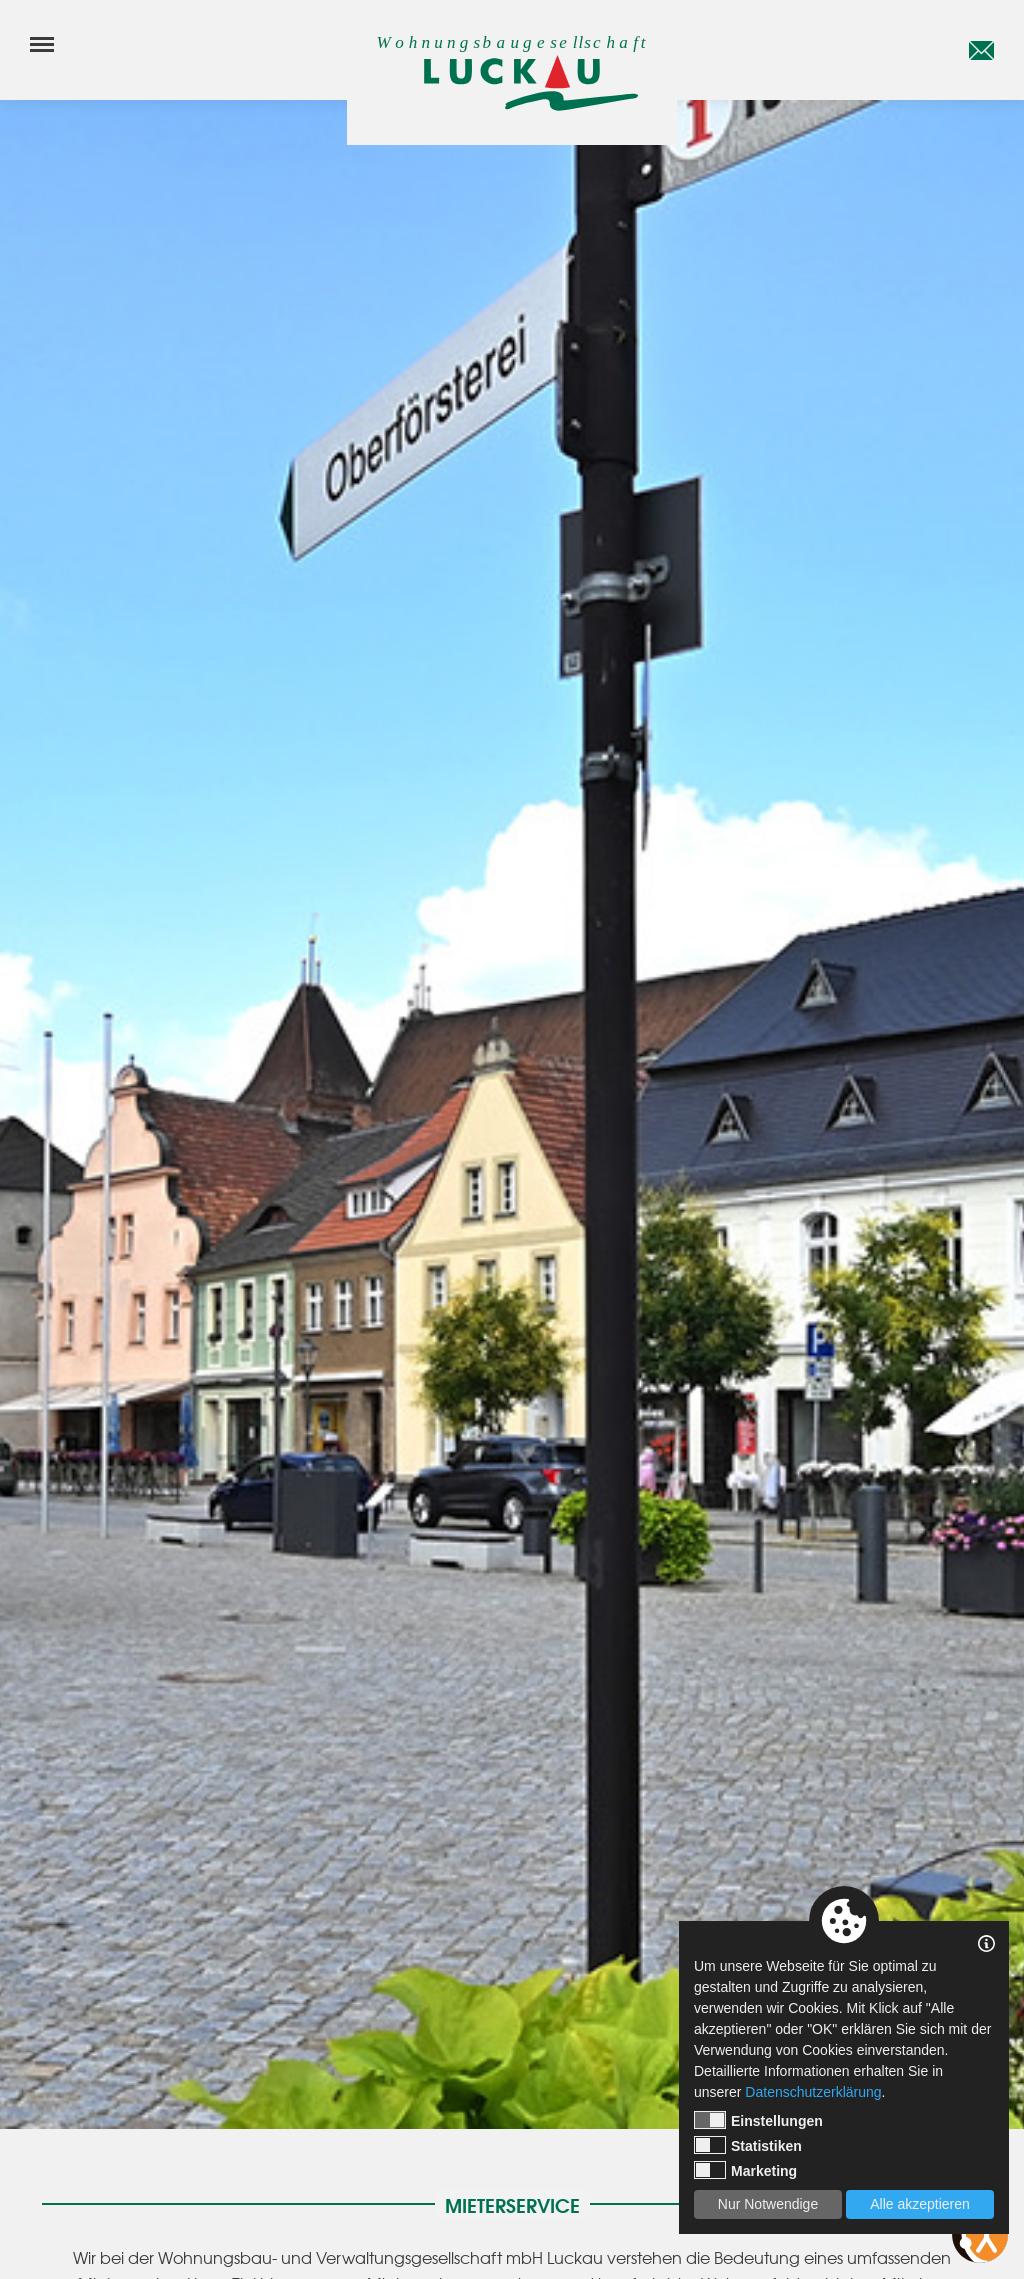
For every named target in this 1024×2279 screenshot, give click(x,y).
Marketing (745, 2170)
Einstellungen (758, 2120)
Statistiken (748, 2145)
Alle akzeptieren (920, 2204)
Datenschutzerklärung (813, 2092)
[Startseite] (512, 82)
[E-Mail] (981, 50)
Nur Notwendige (768, 2204)
